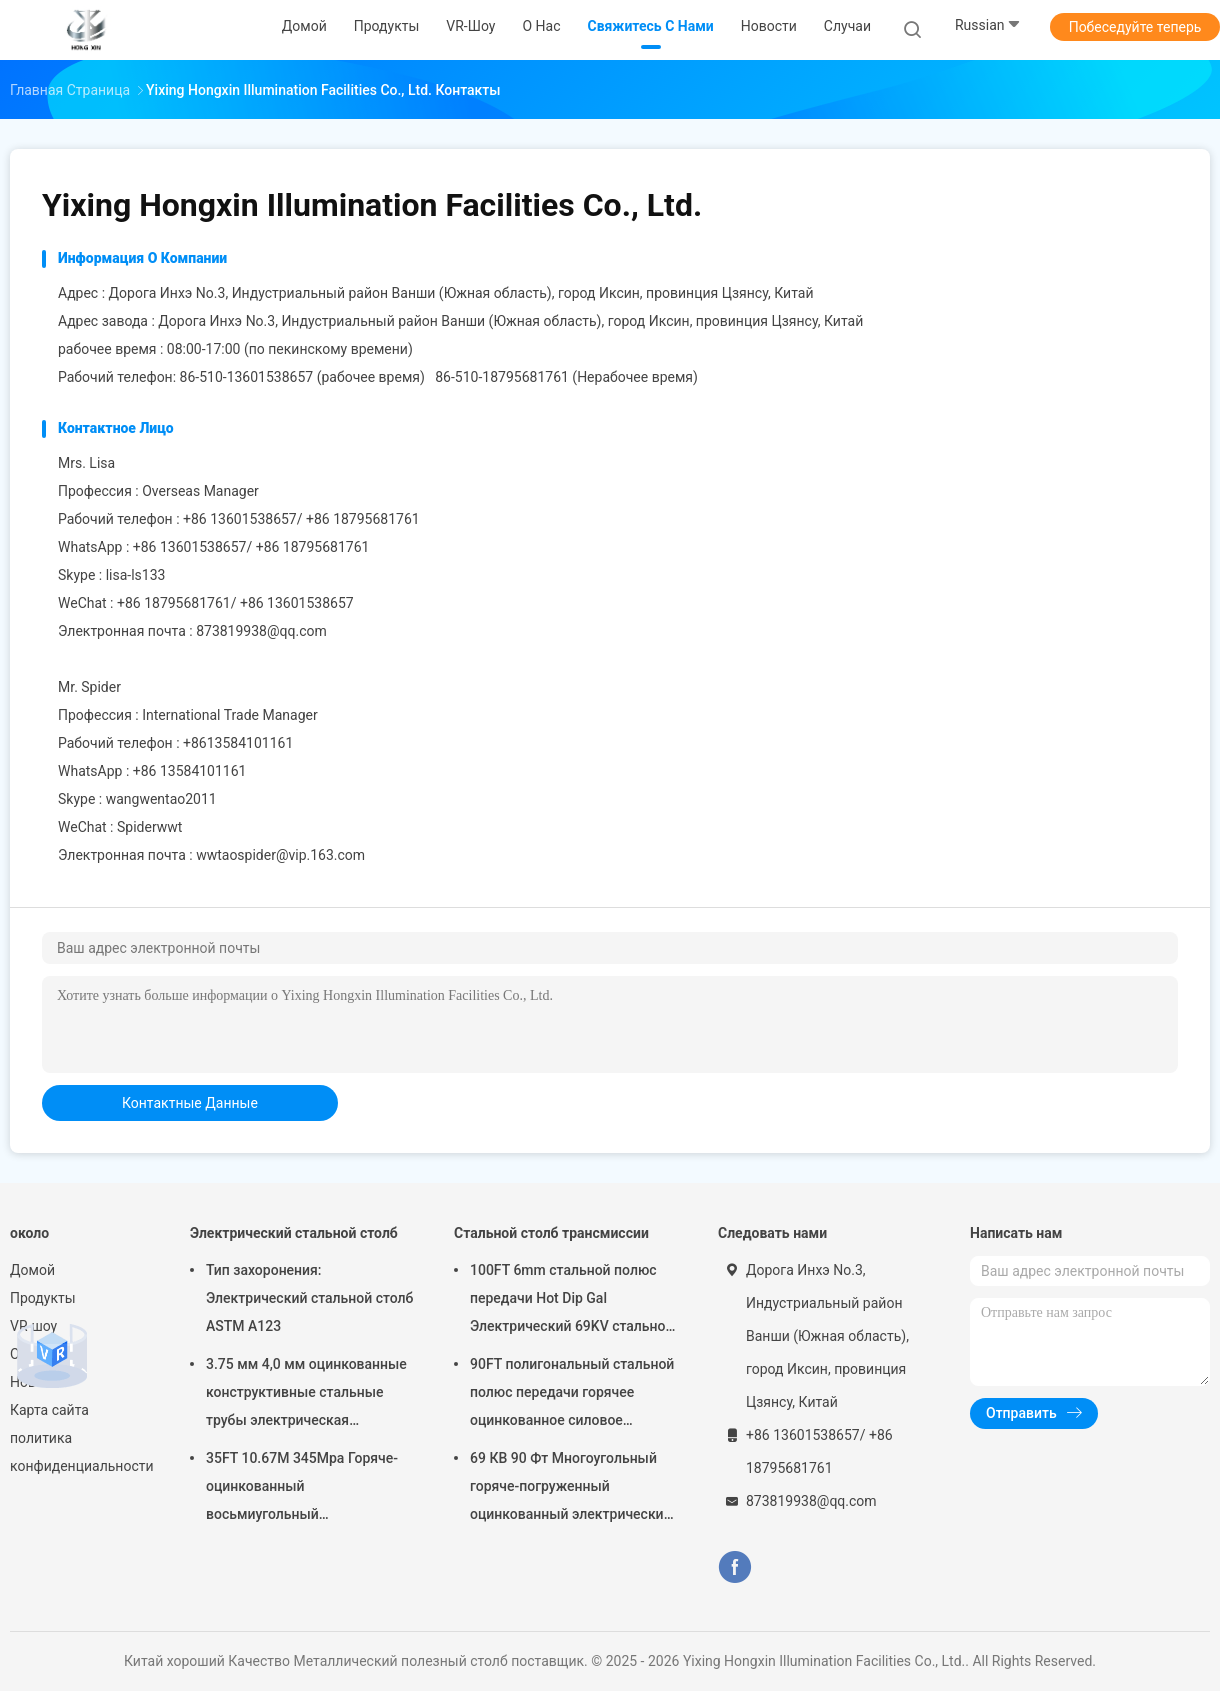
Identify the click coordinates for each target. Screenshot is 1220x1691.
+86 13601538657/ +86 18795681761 (251, 547)
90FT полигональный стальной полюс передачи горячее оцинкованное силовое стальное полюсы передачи (572, 1395)
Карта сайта (49, 1410)
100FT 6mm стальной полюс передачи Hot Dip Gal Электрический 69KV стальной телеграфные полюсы (572, 1301)
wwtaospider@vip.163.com (280, 855)
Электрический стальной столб (294, 1233)
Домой (32, 1270)
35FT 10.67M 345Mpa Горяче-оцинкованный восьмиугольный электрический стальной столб (309, 1489)
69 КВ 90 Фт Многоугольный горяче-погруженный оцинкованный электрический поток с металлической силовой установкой (571, 1489)
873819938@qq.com (261, 631)
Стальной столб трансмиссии (551, 1233)
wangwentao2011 (161, 799)
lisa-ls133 (136, 575)
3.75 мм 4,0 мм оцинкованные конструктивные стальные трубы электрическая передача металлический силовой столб (306, 1395)
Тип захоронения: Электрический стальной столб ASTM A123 (309, 1298)
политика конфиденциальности (80, 1452)
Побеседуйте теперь (1135, 27)
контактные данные (190, 1103)
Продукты (43, 1298)
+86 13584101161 (190, 771)
